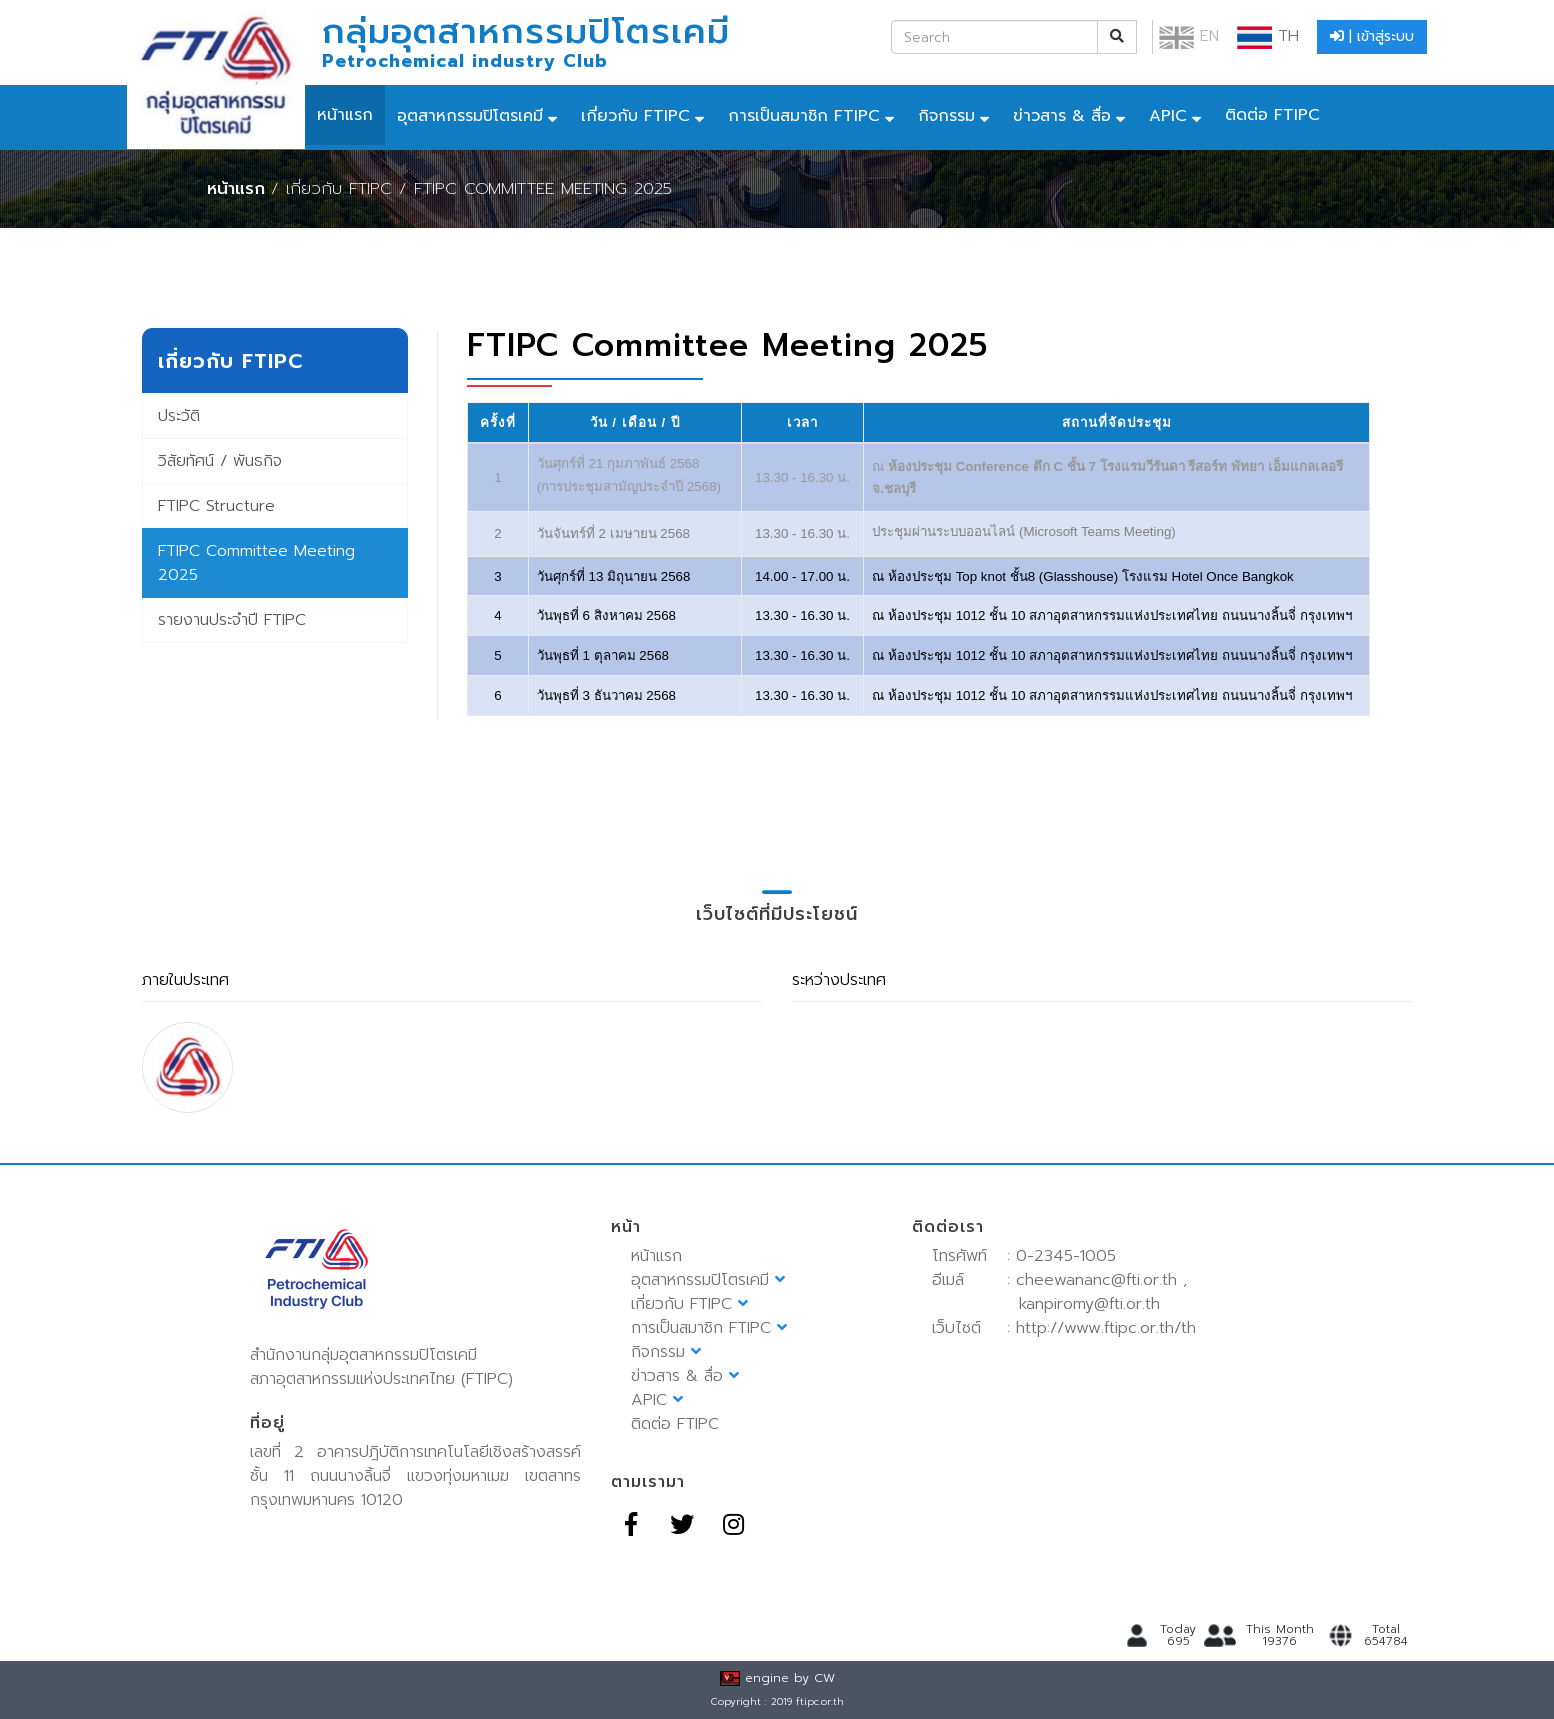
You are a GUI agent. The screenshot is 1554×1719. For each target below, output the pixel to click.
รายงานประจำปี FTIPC (232, 620)
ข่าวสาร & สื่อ (1062, 116)
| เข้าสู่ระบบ (1372, 36)
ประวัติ (179, 416)
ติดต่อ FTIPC (1272, 115)
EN (1189, 36)
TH (1268, 36)
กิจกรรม (946, 116)
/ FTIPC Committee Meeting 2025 (535, 188)
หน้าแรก (345, 115)
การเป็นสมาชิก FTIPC (804, 116)
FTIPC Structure (216, 506)
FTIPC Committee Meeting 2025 (256, 563)
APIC (1168, 116)
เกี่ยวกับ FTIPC (635, 116)
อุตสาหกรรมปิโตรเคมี (470, 116)
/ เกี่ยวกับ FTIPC (331, 188)
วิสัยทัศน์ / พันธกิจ (220, 461)
